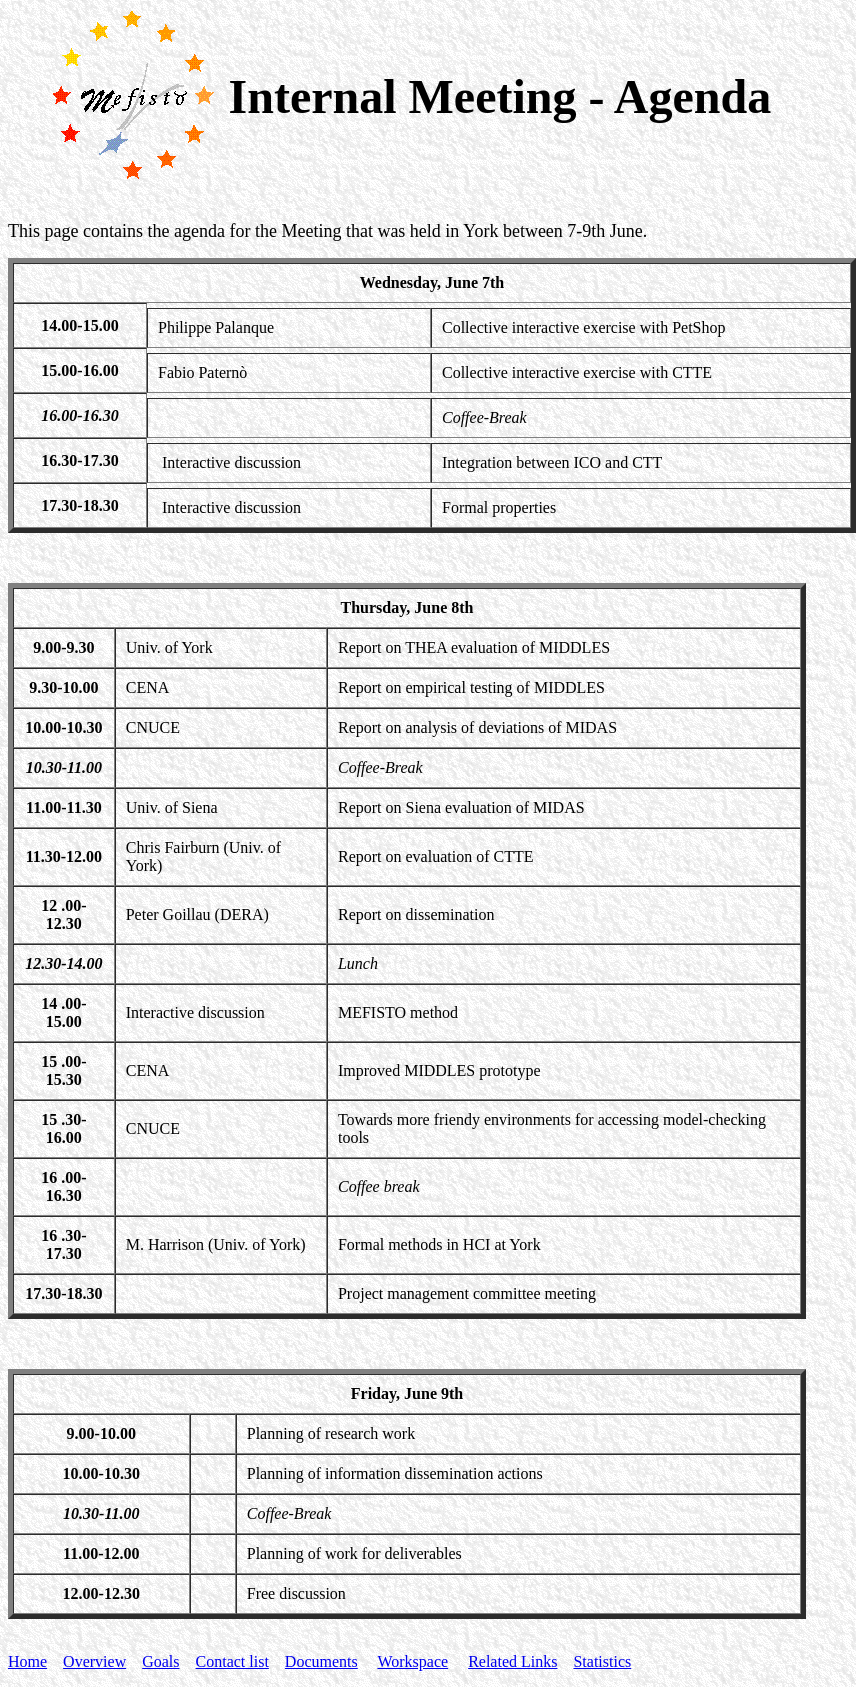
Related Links (512, 1661)
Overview (94, 1661)
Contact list (232, 1661)
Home (27, 1661)
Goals (160, 1661)
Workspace (412, 1661)
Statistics (602, 1661)
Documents (321, 1661)
